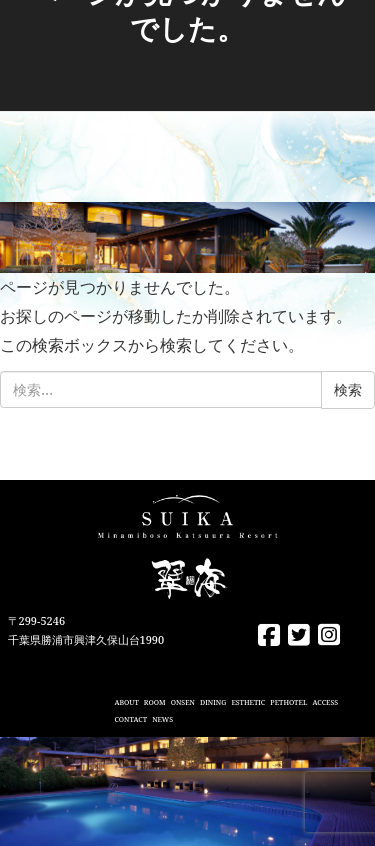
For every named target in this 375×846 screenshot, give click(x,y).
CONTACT (130, 719)
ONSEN (183, 702)
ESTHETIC (248, 702)
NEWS (162, 719)
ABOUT (126, 702)
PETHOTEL (288, 702)
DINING (213, 702)
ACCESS (325, 702)
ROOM (155, 702)
